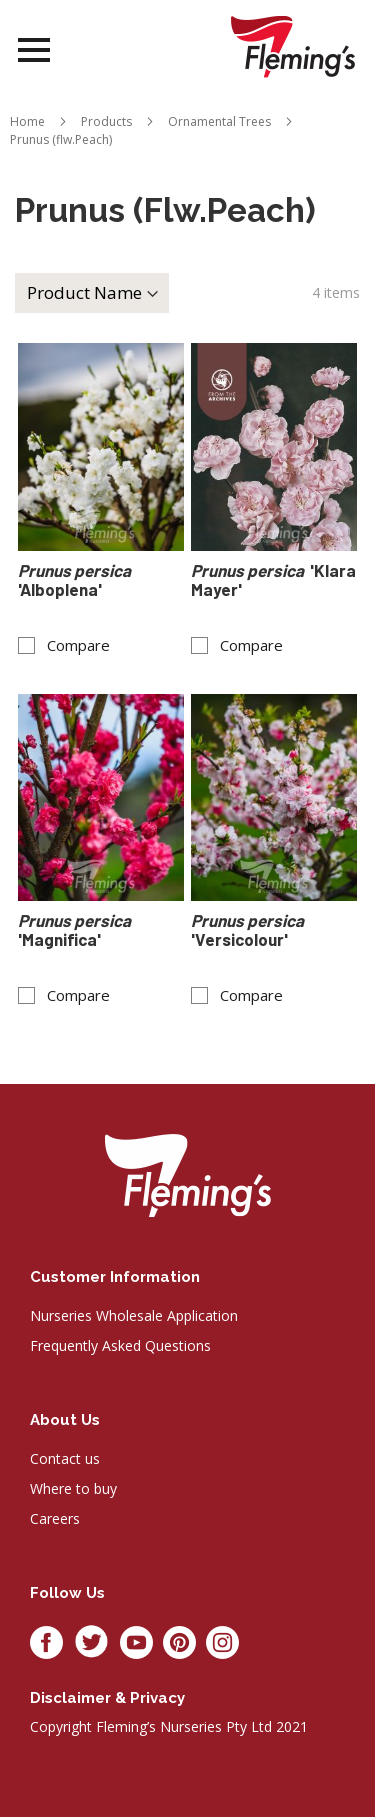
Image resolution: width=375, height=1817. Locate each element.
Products (106, 121)
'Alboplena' (76, 580)
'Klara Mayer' (273, 580)
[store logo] (293, 46)
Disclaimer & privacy (107, 1698)
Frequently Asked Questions (120, 1345)
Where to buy (73, 1488)
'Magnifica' (76, 930)
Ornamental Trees (219, 121)
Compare (78, 645)
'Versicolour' (249, 930)
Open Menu (34, 50)
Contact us (65, 1458)
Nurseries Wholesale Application (134, 1315)
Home (27, 121)
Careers (55, 1518)
